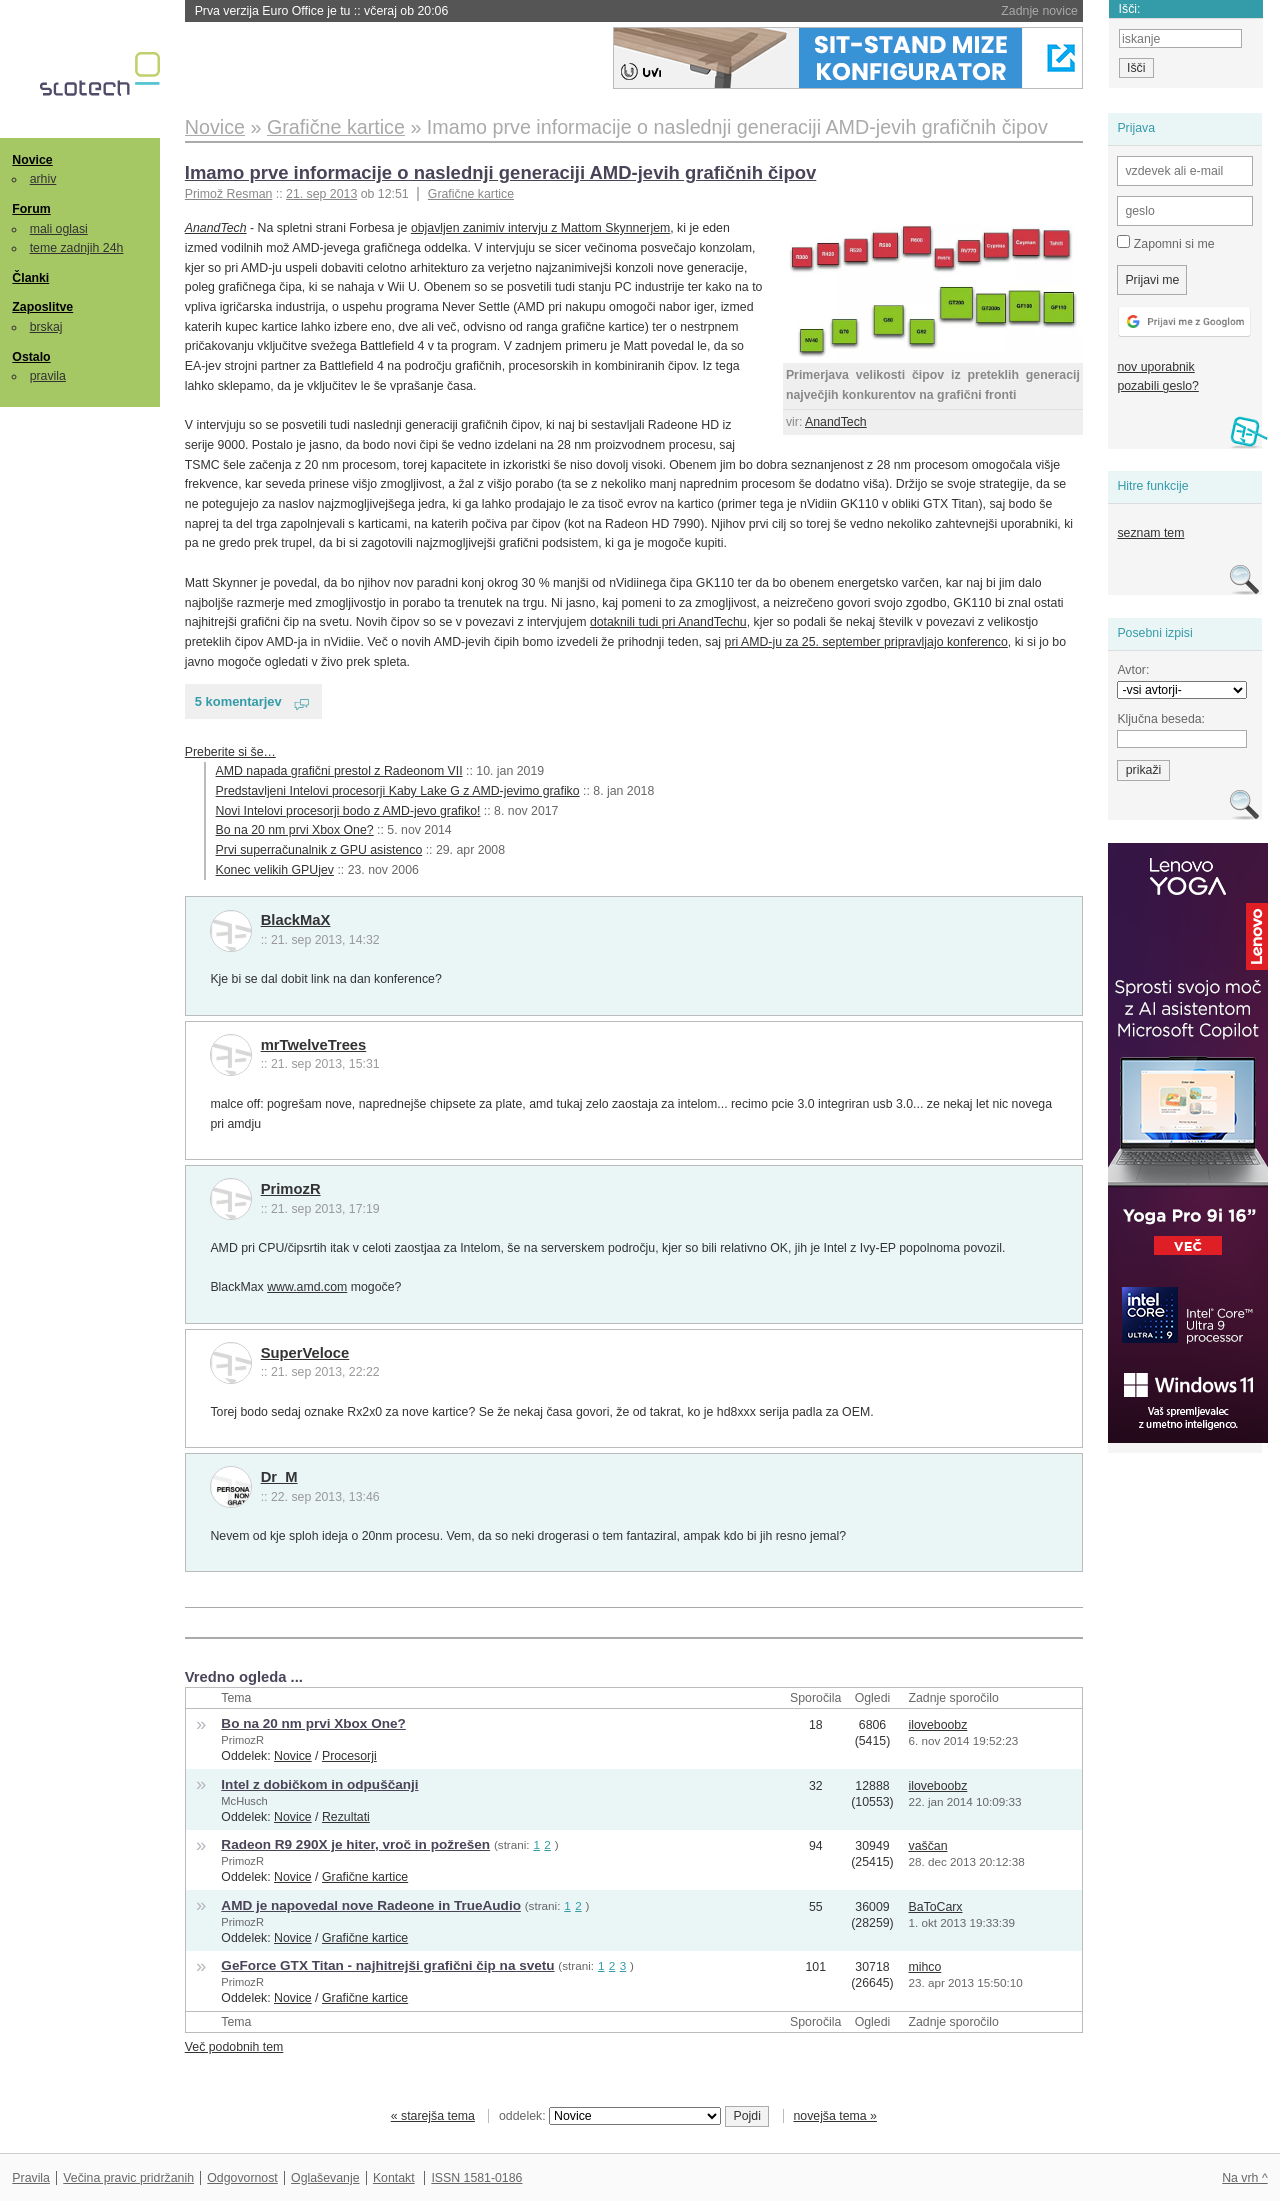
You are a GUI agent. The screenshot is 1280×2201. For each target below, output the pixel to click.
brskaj (46, 327)
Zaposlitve (42, 307)
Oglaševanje (325, 2178)
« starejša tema (433, 2116)
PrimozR (291, 1189)
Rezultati (346, 1817)
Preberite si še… (230, 752)
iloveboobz (937, 1725)
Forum (31, 209)
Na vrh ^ (1244, 2178)
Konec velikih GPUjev (275, 870)
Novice (32, 160)
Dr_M (279, 1477)
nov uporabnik (1155, 367)
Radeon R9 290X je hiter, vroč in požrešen (355, 1844)
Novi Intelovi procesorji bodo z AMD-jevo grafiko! (348, 811)
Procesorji (349, 1756)
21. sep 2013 (321, 194)
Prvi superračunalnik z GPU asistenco (319, 850)
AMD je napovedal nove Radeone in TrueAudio (371, 1905)
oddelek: (610, 2116)
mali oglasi (59, 229)
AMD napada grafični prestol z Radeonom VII (339, 771)
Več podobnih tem (234, 2047)
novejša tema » (835, 2116)
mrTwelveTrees (314, 1045)
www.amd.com (307, 1287)
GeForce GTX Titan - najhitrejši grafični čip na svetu (387, 1965)
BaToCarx (935, 1907)
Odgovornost (242, 2178)
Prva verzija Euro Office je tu (322, 11)
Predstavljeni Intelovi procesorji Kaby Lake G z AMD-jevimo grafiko (398, 791)
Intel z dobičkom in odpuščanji (319, 1784)
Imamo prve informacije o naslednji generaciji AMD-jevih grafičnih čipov (501, 172)
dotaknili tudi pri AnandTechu (668, 622)
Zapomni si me (1165, 243)
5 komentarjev (238, 701)
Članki (30, 278)
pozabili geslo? (1157, 386)
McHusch (244, 1801)
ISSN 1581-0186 (476, 2178)
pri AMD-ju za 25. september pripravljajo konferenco (866, 642)
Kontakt (394, 2178)
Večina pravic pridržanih (128, 2178)
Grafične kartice (471, 194)
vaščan (927, 1846)
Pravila (31, 2178)
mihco (924, 1967)
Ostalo (31, 357)
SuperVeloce (305, 1353)
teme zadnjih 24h (77, 248)
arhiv (43, 179)
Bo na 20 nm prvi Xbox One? (295, 830)
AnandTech (836, 422)
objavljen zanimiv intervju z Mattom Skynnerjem (540, 228)
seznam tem (1150, 533)
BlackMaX (296, 920)
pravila (48, 376)
